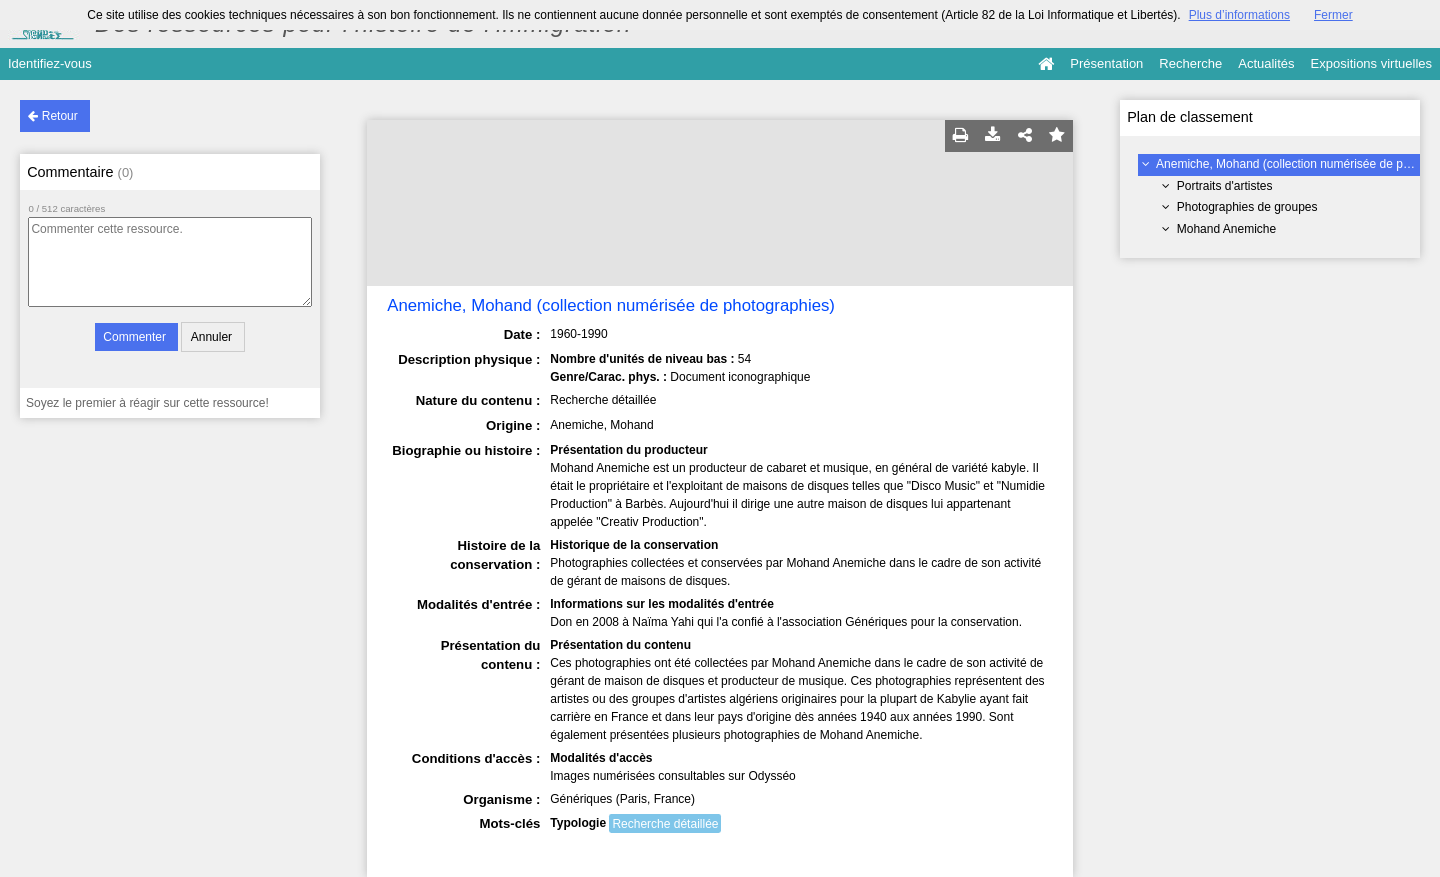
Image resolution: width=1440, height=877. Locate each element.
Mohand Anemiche (1226, 229)
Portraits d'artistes (1225, 186)
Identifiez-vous (50, 63)
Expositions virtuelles (1371, 63)
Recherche (1190, 63)
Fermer (1333, 15)
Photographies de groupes (1247, 207)
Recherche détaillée (665, 824)
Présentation (1106, 63)
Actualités (1266, 63)
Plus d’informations (1239, 15)
